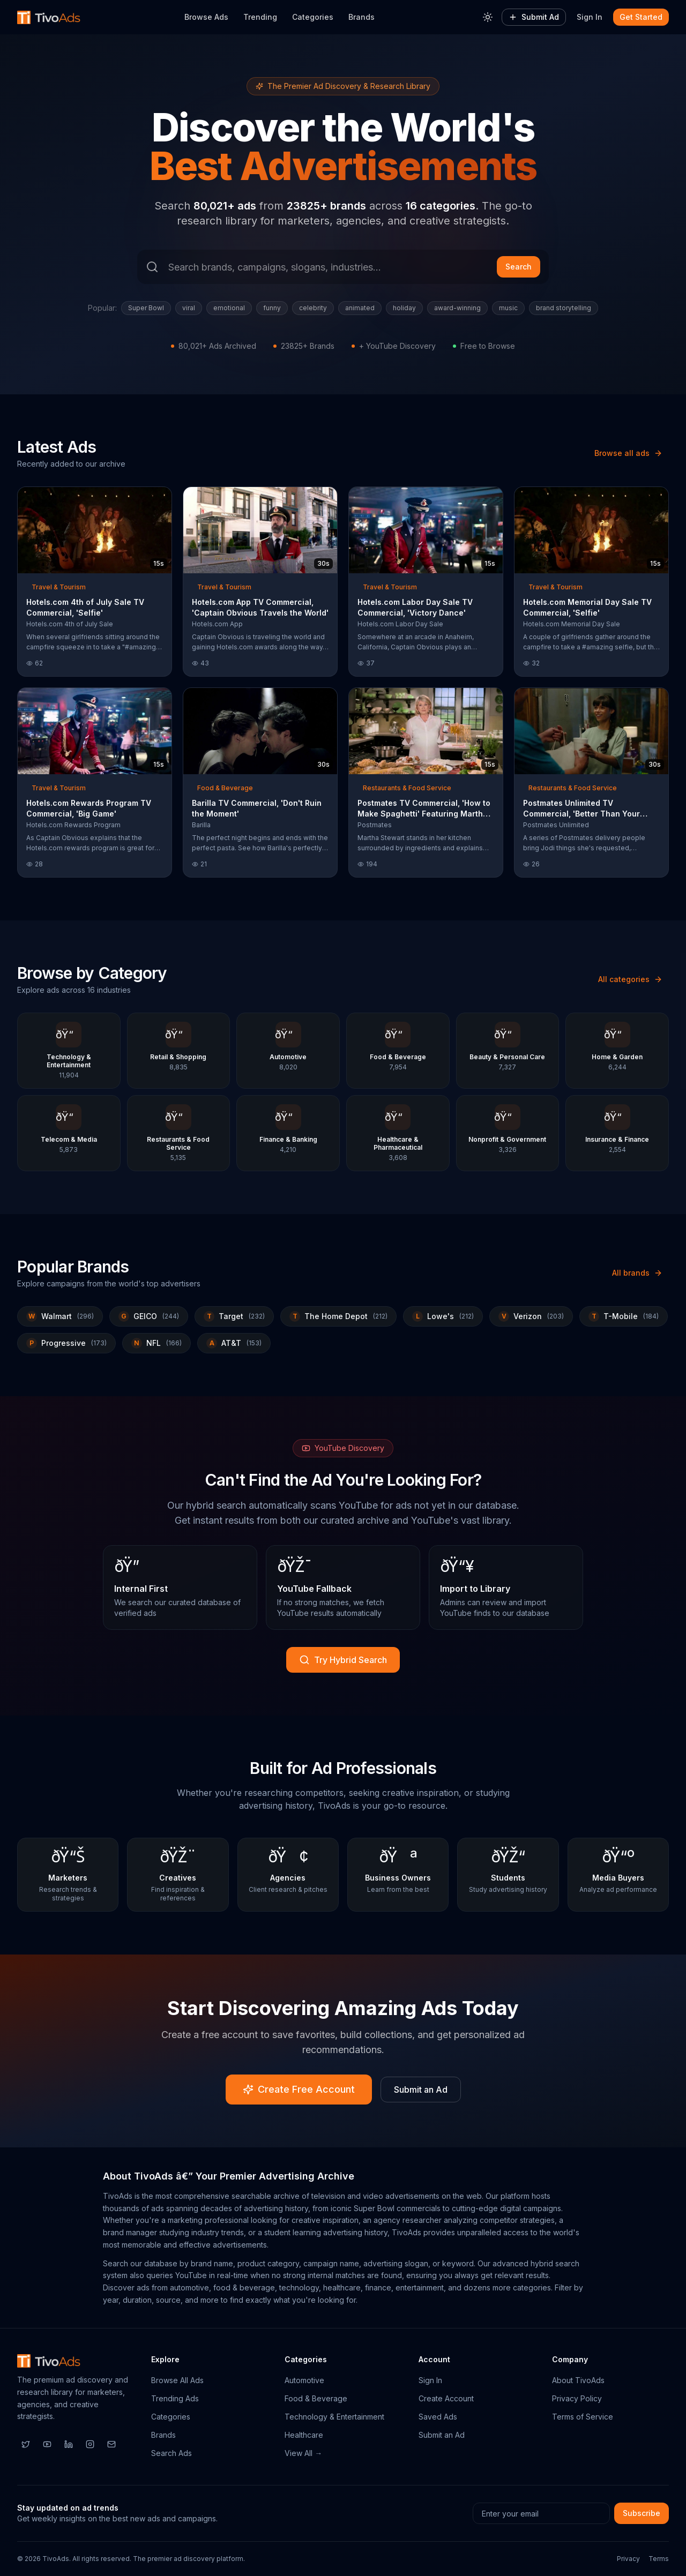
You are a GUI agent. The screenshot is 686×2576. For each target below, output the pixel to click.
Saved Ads (438, 2416)
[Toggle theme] (487, 17)
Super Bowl (146, 308)
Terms (658, 2559)
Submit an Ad (421, 2089)
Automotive (304, 2380)
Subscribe (641, 2513)
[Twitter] (25, 2444)
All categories (630, 979)
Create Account (446, 2398)
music (508, 308)
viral (188, 308)
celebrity (313, 308)
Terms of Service (582, 2416)
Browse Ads (206, 16)
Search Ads (171, 2453)
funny (272, 308)
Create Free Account (299, 2089)
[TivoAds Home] (48, 17)
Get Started (641, 16)
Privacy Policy (577, 2398)
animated (360, 308)
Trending (260, 16)
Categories (312, 16)
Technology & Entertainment (334, 2416)
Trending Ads (175, 2398)
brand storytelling (563, 308)
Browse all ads (628, 453)
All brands (637, 1272)
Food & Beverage (316, 2398)
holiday (404, 308)
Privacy (628, 2559)
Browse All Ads (177, 2380)
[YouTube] (47, 2444)
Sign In (589, 16)
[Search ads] (343, 267)
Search (518, 266)
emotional (229, 308)
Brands (361, 16)
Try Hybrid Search (343, 1659)
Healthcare (304, 2434)
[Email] (111, 2444)
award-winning (457, 308)
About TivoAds (578, 2380)
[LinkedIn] (68, 2444)
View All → (303, 2453)
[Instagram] (90, 2444)
